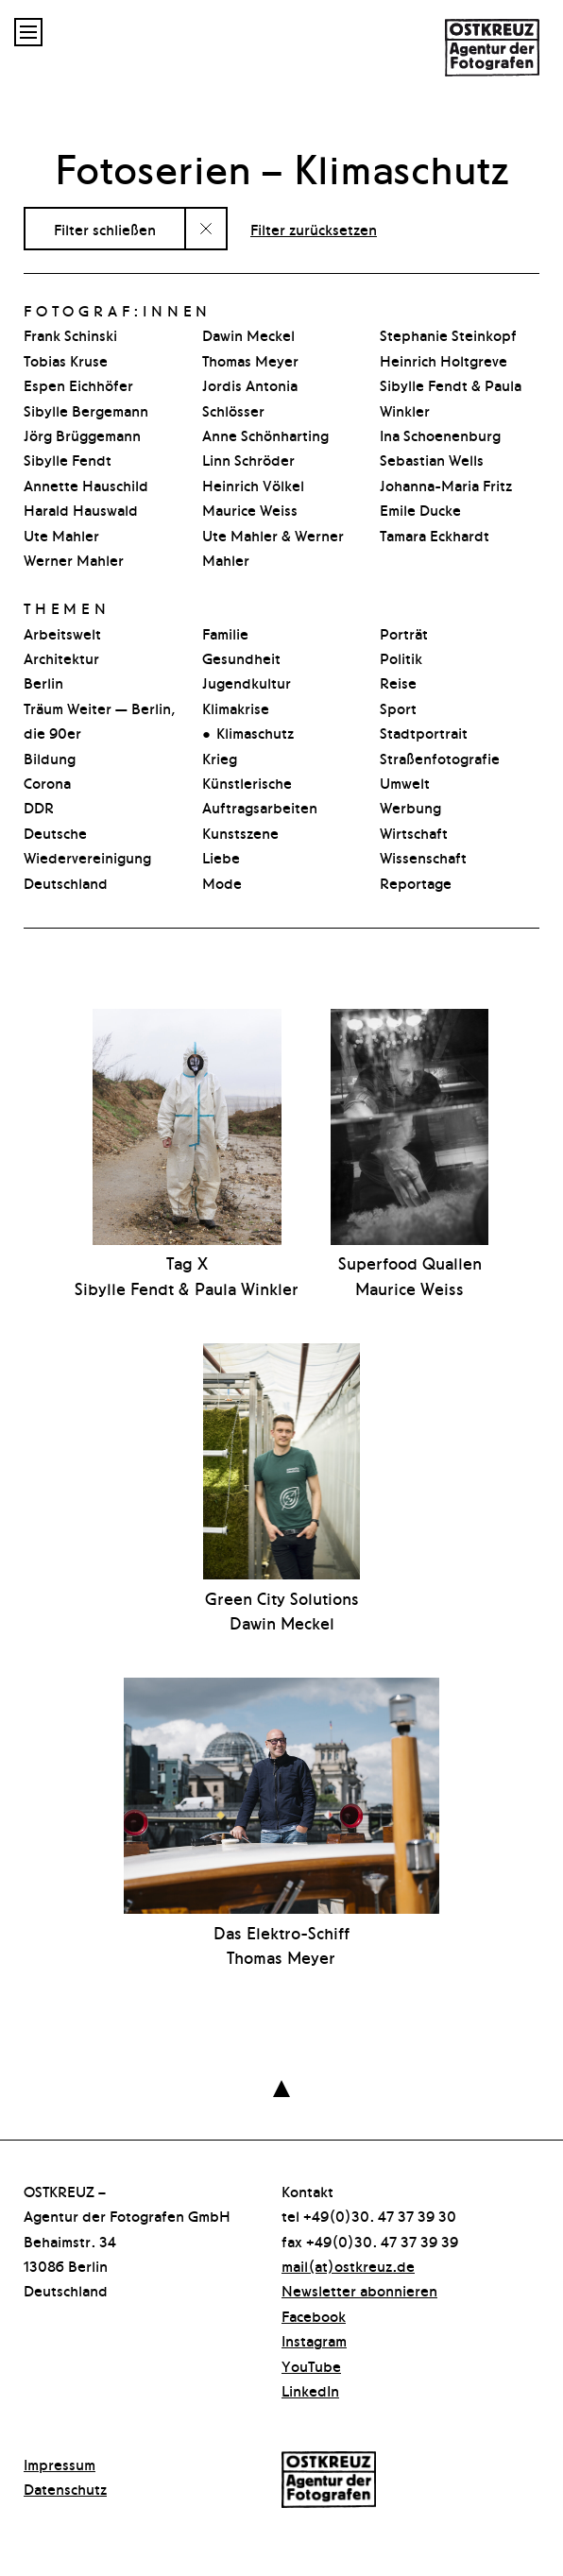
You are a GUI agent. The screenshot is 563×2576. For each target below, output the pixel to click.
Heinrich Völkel (253, 484)
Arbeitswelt (62, 633)
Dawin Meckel (248, 334)
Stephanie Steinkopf (448, 334)
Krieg (219, 757)
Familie (225, 633)
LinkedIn (310, 2390)
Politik (401, 657)
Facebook (314, 2315)
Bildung (50, 757)
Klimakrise (235, 707)
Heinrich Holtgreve (443, 360)
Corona (47, 782)
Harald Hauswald (81, 509)
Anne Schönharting (265, 434)
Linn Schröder (248, 459)
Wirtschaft (414, 832)
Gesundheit (241, 657)
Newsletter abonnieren (359, 2289)
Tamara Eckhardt (434, 534)
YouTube (311, 2365)
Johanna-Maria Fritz (446, 484)
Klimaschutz (255, 732)
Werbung (410, 806)
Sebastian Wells (432, 459)
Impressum (59, 2463)
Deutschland (66, 882)
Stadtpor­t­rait (424, 732)
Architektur (61, 657)
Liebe (221, 856)
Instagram (314, 2339)
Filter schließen (105, 228)
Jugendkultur (246, 682)
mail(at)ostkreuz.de (348, 2265)
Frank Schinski (70, 334)
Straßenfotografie (440, 757)
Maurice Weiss (250, 509)
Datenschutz (65, 2488)
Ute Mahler (61, 534)
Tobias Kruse (66, 360)
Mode (222, 882)
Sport (398, 707)
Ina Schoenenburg (440, 434)
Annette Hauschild (86, 484)
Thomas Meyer (250, 360)
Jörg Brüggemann (82, 434)
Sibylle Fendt (67, 459)
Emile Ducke (420, 509)
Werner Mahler (74, 559)
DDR (39, 806)
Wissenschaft (423, 856)
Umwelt (405, 782)
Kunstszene (240, 832)
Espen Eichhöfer (78, 384)
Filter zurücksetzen (313, 228)
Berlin (43, 682)
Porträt (404, 633)
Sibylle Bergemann (86, 410)
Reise (398, 682)
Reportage (416, 882)
